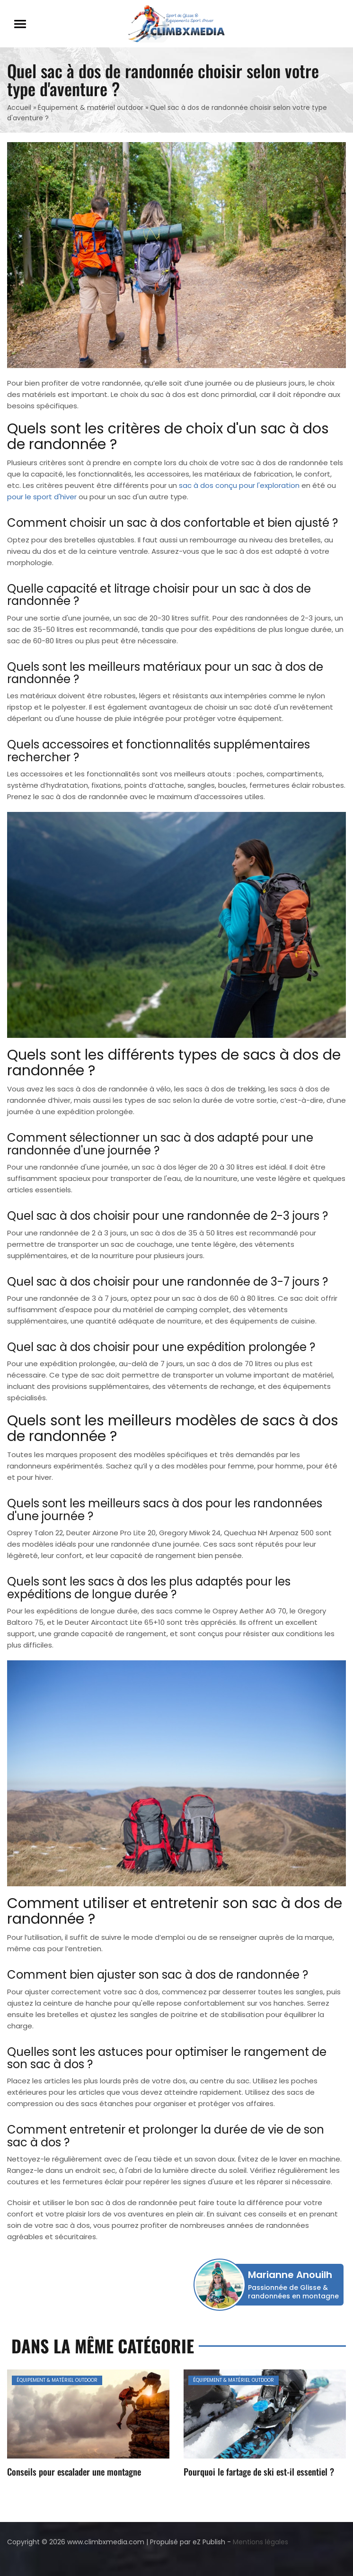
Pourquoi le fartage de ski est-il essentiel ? (259, 2471)
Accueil (19, 107)
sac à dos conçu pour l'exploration (239, 485)
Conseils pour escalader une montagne (74, 2471)
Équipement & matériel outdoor (90, 107)
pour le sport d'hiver (42, 497)
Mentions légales (260, 2542)
